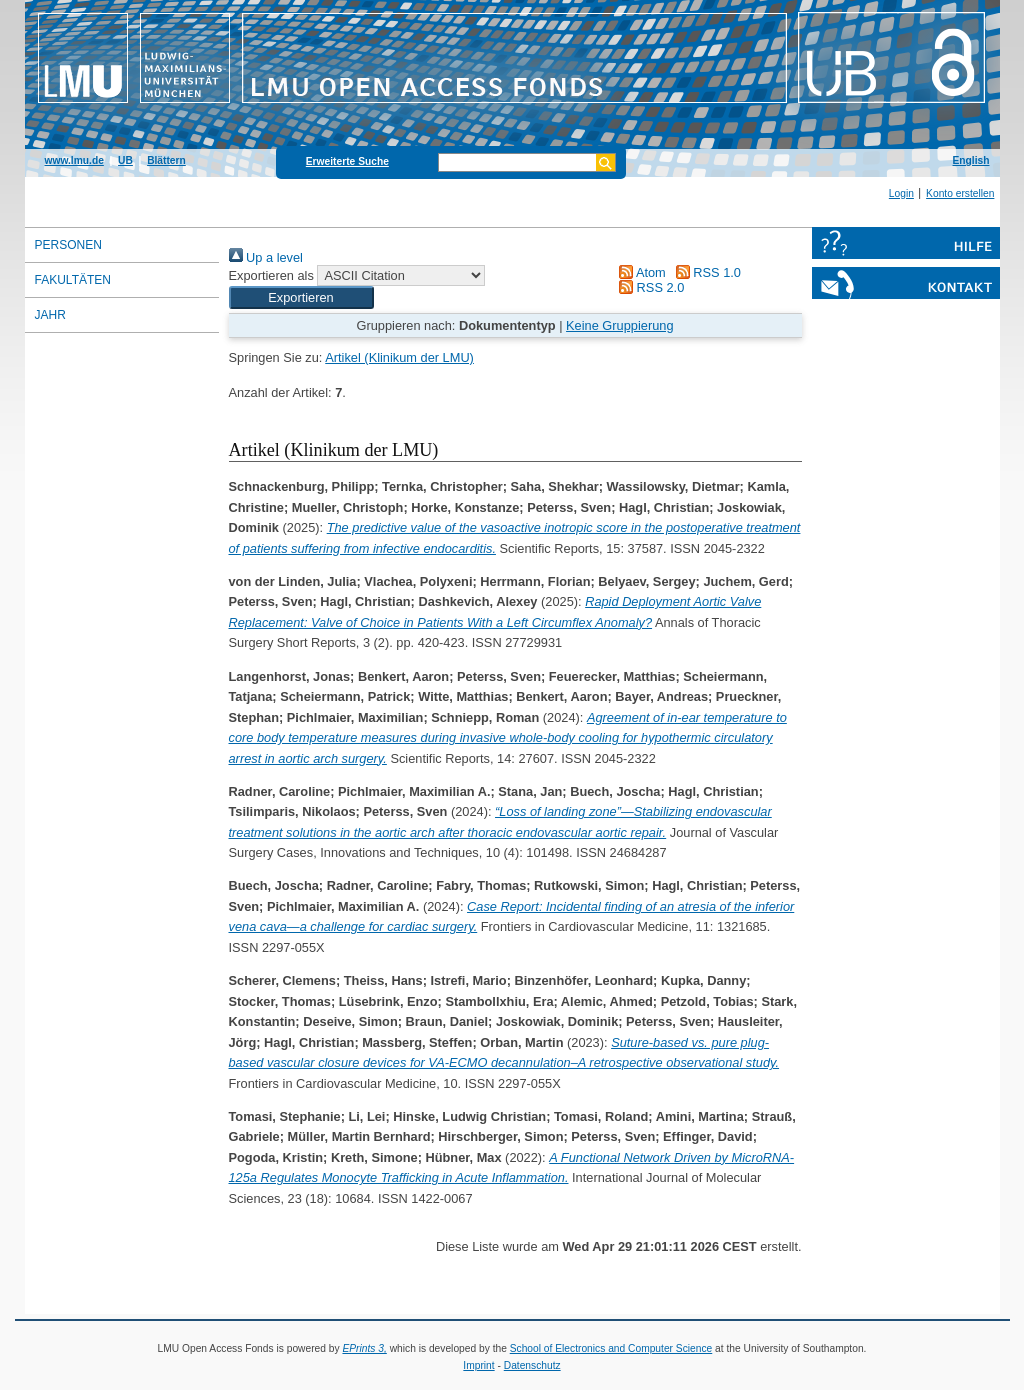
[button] (301, 297)
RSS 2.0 (649, 287)
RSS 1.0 (705, 272)
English (971, 160)
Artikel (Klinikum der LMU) (399, 357)
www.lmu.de (74, 160)
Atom (639, 272)
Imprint (478, 1365)
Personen (68, 245)
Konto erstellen (960, 193)
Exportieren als (271, 275)
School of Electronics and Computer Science (611, 1348)
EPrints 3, (364, 1348)
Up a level (266, 257)
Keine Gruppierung (619, 325)
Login (901, 193)
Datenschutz (532, 1365)
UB (125, 160)
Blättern (166, 160)
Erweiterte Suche (347, 161)
